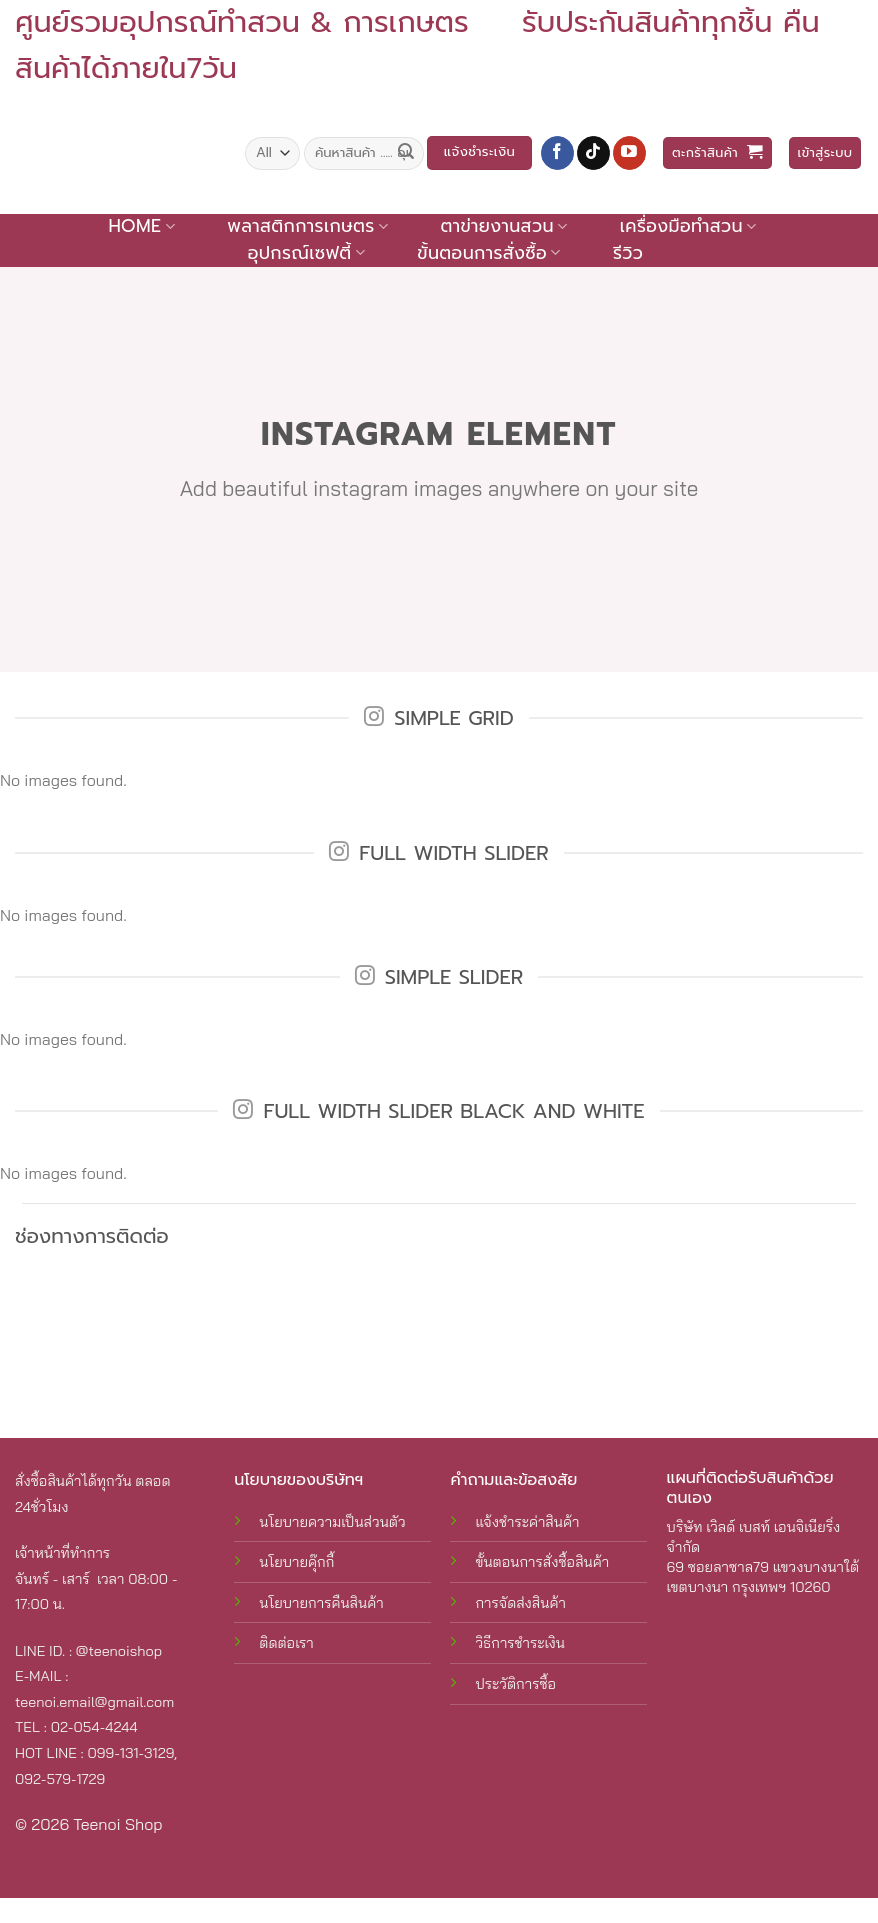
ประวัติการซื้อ (515, 1684)
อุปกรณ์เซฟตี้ (306, 253)
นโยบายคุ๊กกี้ (296, 1562)
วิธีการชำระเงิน (520, 1643)
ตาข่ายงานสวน (503, 226)
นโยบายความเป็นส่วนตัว (332, 1522)
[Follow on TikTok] (593, 153)
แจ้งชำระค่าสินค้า (527, 1522)
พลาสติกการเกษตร (307, 226)
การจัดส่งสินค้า (520, 1603)
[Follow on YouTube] (629, 153)
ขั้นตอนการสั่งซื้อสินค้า (542, 1562)
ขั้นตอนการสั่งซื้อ (488, 253)
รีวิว (628, 253)
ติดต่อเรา (286, 1643)
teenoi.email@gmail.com (94, 1702)
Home (141, 226)
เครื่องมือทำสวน (688, 226)
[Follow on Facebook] (557, 153)
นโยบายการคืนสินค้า (321, 1603)
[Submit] (406, 153)
